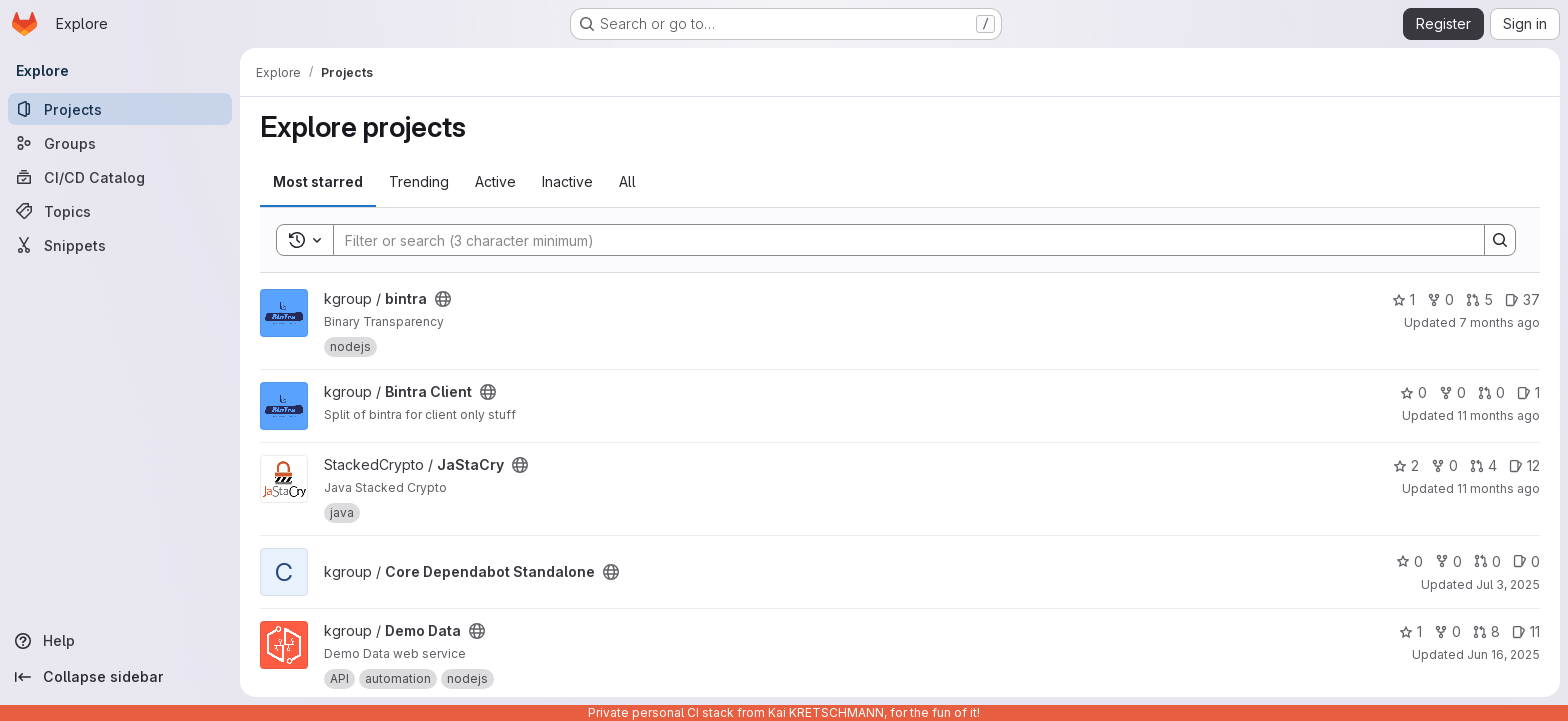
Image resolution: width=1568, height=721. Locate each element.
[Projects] (120, 109)
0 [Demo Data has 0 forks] (1447, 631)
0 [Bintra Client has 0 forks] (1452, 392)
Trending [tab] (419, 181)
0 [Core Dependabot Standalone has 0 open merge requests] (1487, 561)
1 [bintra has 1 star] (1403, 299)
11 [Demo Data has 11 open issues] (1526, 631)
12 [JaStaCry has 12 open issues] (1524, 465)
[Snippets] (120, 245)
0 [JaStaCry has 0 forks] (1444, 465)
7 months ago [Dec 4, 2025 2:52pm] (1499, 322)
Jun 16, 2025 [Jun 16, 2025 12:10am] (1503, 654)
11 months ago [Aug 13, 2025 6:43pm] (1498, 415)
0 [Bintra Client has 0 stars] (1413, 392)
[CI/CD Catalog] (120, 177)
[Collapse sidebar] (120, 677)
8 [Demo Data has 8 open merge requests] (1486, 631)
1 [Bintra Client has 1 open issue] (1528, 392)
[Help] (120, 641)
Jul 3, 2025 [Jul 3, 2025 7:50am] (1508, 584)
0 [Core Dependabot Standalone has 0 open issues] (1526, 561)
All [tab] (627, 181)
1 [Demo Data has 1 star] (1410, 631)
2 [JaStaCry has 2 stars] (1406, 465)
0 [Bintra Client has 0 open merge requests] (1491, 392)
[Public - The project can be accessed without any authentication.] (443, 299)
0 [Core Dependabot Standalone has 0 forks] (1448, 561)
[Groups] (120, 143)
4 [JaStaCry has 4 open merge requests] (1483, 465)
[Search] (899, 240)
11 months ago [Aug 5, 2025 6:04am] (1498, 488)
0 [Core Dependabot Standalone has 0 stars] (1409, 561)
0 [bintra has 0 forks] (1440, 299)
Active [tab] (495, 181)
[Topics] (120, 211)
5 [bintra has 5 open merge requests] (1479, 299)
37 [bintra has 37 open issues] (1522, 299)
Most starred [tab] (318, 181)
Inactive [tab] (567, 181)
